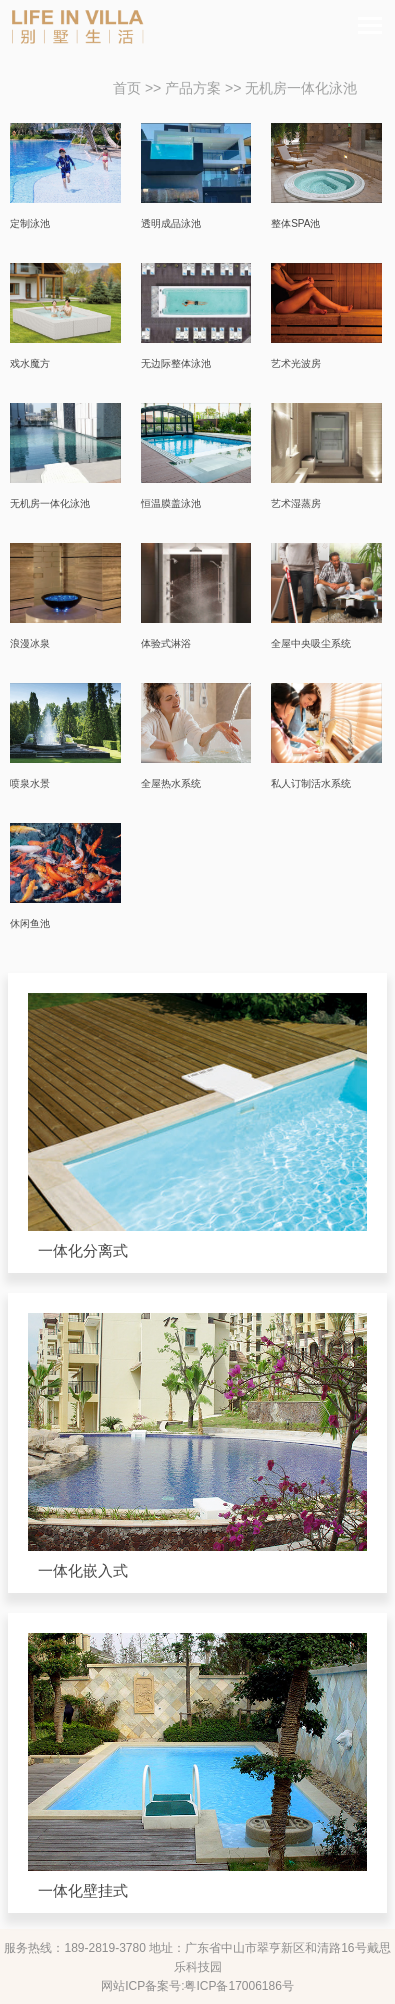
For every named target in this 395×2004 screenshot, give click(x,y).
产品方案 (193, 88)
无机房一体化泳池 (301, 88)
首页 (127, 88)
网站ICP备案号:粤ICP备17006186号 (197, 1986)
